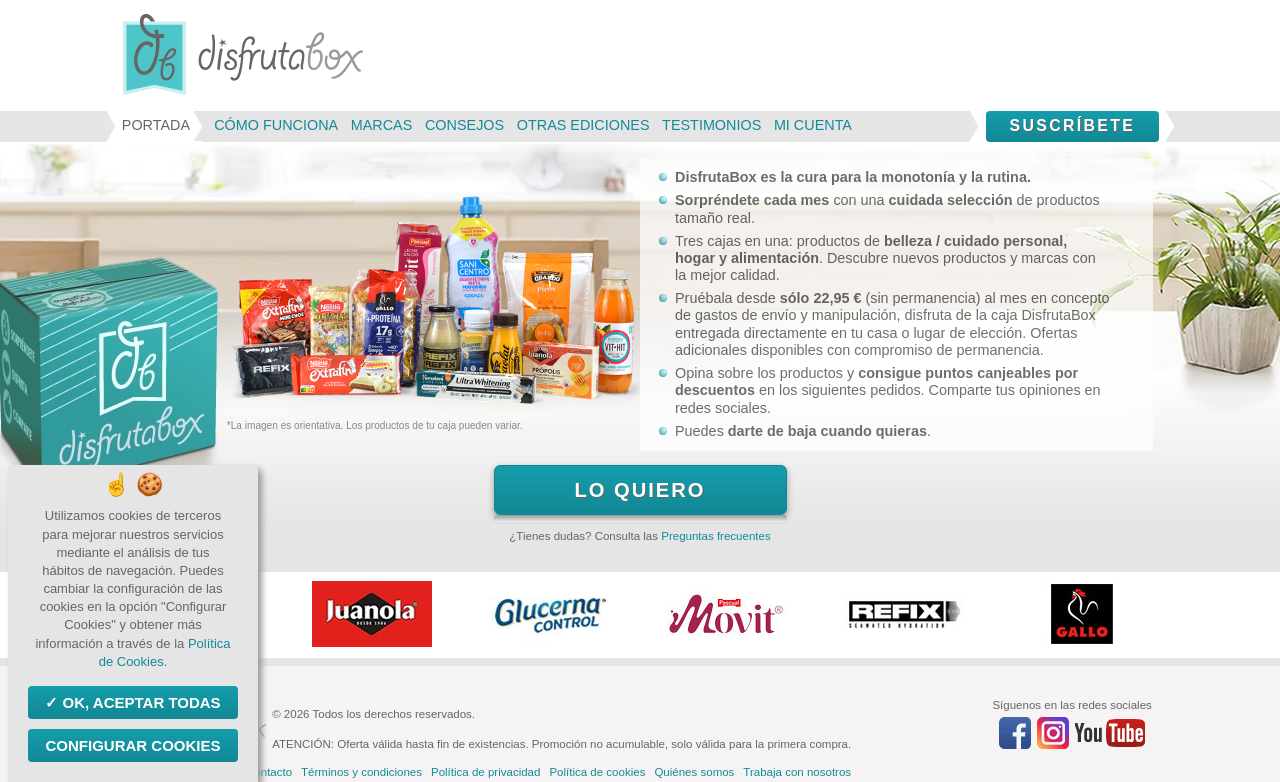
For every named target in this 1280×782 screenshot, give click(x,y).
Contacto (269, 772)
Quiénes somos (694, 772)
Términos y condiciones (361, 772)
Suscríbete (1072, 125)
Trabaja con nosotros (797, 772)
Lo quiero (639, 490)
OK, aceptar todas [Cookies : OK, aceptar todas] (139, 702)
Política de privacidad (485, 772)
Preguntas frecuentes (715, 536)
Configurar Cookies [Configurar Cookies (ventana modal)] (132, 745)
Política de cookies (597, 772)
